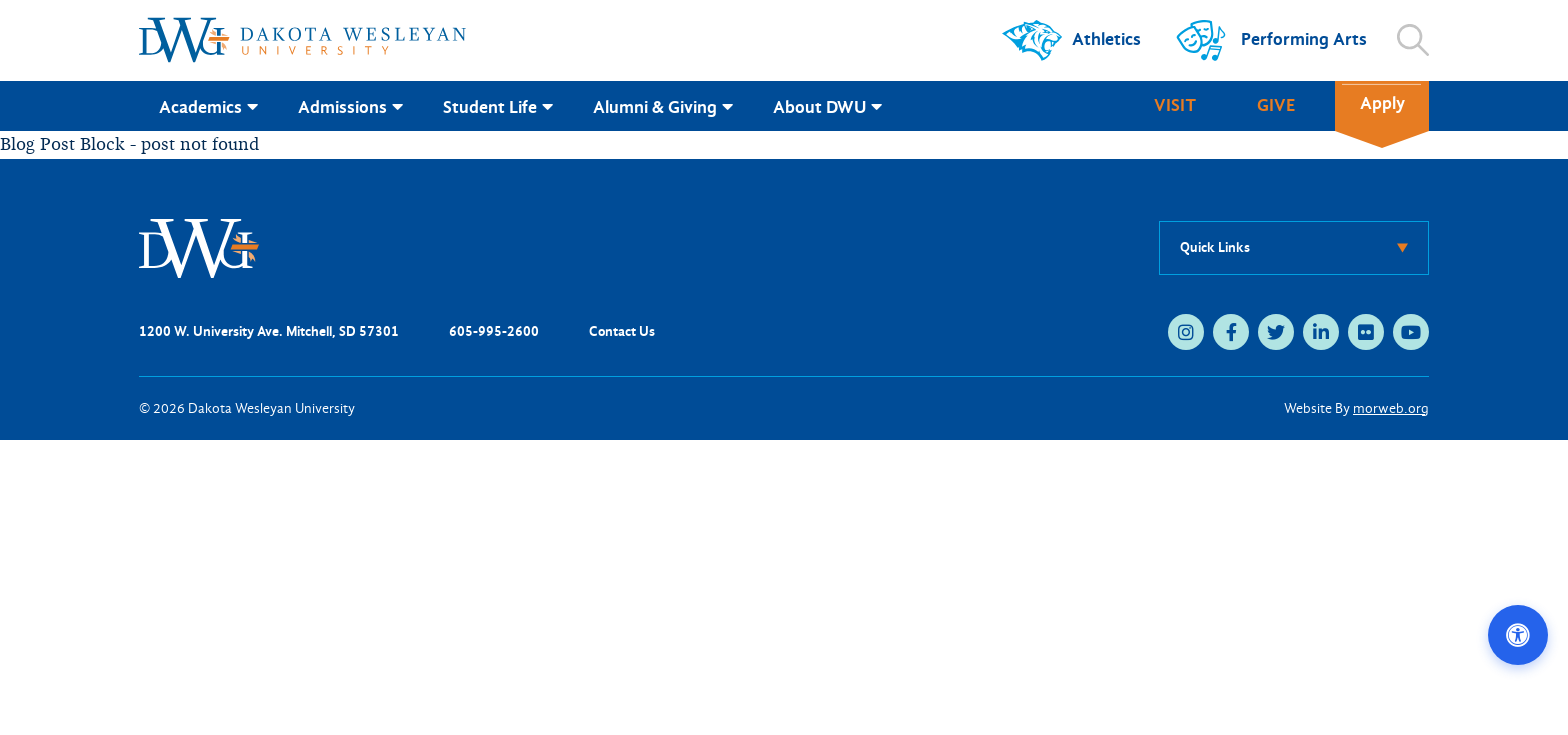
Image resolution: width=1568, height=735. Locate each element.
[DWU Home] (199, 246)
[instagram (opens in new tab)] (1186, 332)
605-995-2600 (494, 331)
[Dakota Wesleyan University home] (302, 40)
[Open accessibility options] (1518, 635)
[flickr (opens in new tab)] (1366, 332)
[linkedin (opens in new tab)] (1321, 332)
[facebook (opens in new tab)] (1231, 332)
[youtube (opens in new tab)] (1411, 332)
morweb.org (1391, 408)
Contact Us (622, 331)
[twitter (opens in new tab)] (1276, 332)
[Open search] (1413, 40)
